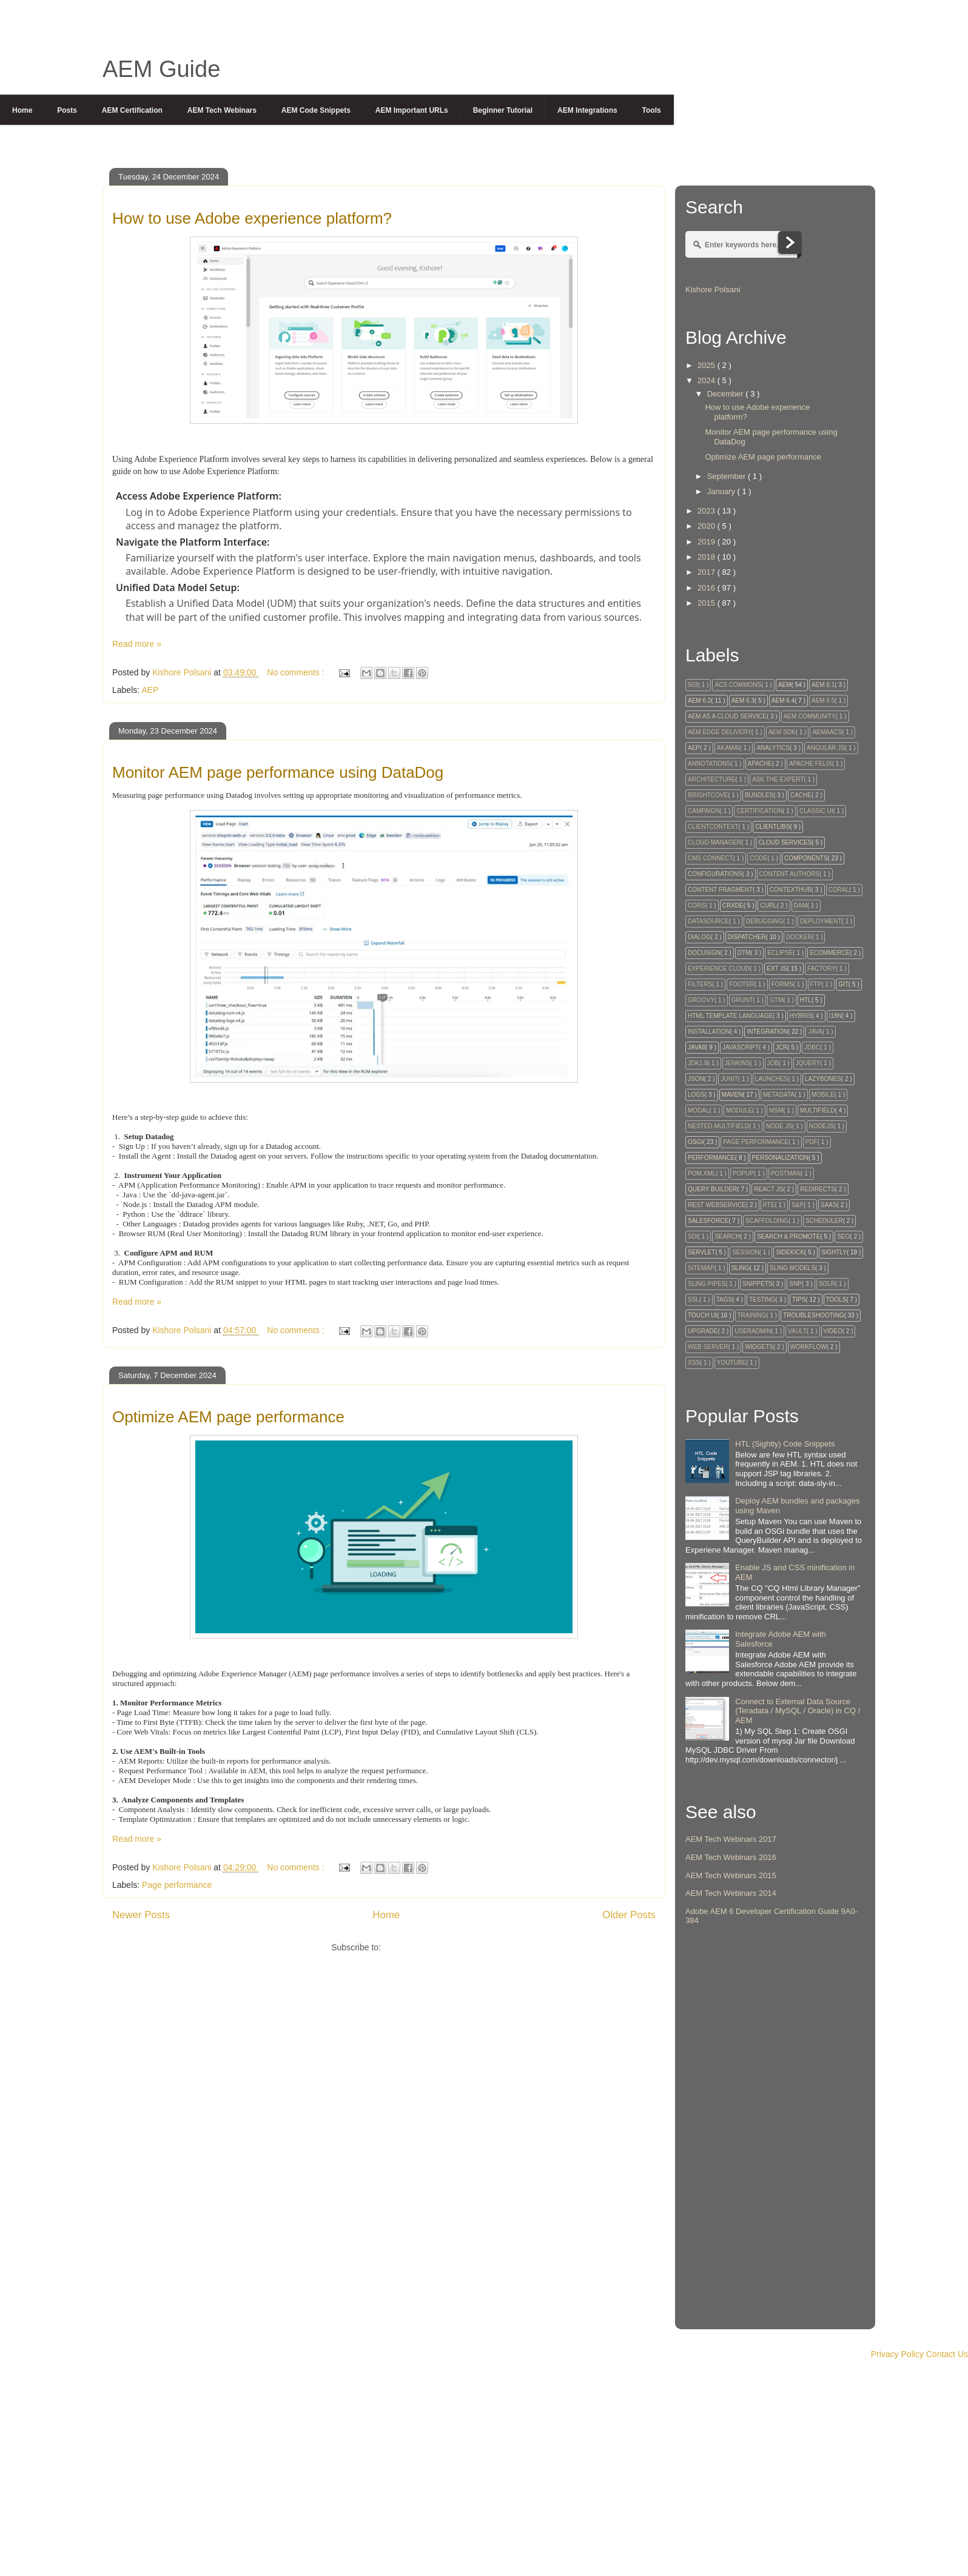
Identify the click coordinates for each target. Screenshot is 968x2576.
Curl (768, 905)
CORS (696, 905)
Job (773, 1063)
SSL (693, 1299)
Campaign (704, 811)
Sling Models (792, 1268)
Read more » (136, 644)
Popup (743, 1173)
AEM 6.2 (699, 700)
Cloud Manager (714, 842)
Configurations (715, 874)
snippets (757, 1283)
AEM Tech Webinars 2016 (730, 1857)
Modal (699, 1110)
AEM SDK (782, 732)
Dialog (699, 937)
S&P (798, 1205)
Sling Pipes (706, 1283)
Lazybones (823, 1079)
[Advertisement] (775, 2138)
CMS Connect (710, 858)
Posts (67, 110)
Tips (798, 1299)
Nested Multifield (718, 1126)
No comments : (296, 672)
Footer (742, 984)
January (722, 491)
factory (821, 968)
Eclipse (780, 952)
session (745, 1252)
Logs (696, 1094)
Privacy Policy (897, 2354)
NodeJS (821, 1126)
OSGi (695, 1142)
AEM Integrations (587, 110)
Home (22, 110)
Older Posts (629, 1915)
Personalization (780, 1157)
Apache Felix (810, 763)
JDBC (812, 1047)
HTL (806, 1000)
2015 (707, 602)
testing (762, 1299)
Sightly (834, 1252)
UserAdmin (752, 1331)
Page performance (177, 1885)
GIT (843, 984)
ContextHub (791, 889)
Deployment (821, 921)
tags (724, 1299)
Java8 (696, 1047)
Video (833, 1331)
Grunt (742, 1000)
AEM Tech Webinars (222, 110)
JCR (781, 1047)
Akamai (728, 747)
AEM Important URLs (411, 110)
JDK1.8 (698, 1063)
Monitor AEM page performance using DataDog (277, 772)
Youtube (731, 1362)
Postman (786, 1173)
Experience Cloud (719, 968)
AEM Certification (132, 110)
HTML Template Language (730, 1015)
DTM (744, 952)
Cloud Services (785, 842)
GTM (776, 1000)
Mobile (823, 1094)
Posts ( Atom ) (410, 1947)
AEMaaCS (827, 732)
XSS (694, 1362)
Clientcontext (713, 826)
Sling (740, 1268)
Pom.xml (702, 1173)
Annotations (709, 763)
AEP (149, 690)
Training (752, 1315)
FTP (816, 984)
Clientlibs (772, 826)
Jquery (808, 1063)
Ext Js (777, 968)
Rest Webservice (717, 1205)
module (739, 1110)
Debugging (764, 921)
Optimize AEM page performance (228, 1417)
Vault (797, 1331)
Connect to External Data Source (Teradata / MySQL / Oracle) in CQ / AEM (797, 1711)
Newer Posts (141, 1915)
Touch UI (702, 1315)
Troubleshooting (813, 1315)
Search (727, 1236)
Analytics (773, 747)
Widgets (759, 1346)
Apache (760, 763)
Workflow (808, 1346)
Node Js (779, 1126)
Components (806, 858)
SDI (693, 1236)
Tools (651, 110)
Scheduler (824, 1220)
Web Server (708, 1346)
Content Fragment (720, 889)
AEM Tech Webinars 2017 (730, 1839)
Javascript (740, 1047)
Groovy (701, 1000)
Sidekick (790, 1252)
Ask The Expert (778, 779)
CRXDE (733, 905)
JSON (696, 1079)
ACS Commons (737, 684)
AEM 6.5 (823, 700)
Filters (700, 984)
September (727, 476)
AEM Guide (161, 69)
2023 (707, 510)
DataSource (708, 921)
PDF (811, 1142)
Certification (759, 811)
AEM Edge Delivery (719, 732)
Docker (799, 937)
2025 (707, 365)
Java (815, 1031)
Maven (732, 1094)
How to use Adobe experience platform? (252, 218)
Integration (767, 1031)
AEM (785, 684)
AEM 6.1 (823, 684)
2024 (707, 380)
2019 (707, 541)
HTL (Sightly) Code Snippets (785, 1443)
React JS (768, 1189)
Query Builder (712, 1189)
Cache (801, 795)
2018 (707, 556)
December (726, 393)
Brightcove (708, 795)
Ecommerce (830, 952)
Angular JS (826, 747)
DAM (800, 905)
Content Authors (789, 874)
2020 (707, 525)
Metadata (779, 1094)
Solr (827, 1283)
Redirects (817, 1189)
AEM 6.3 (743, 700)
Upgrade (703, 1331)
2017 (707, 572)
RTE (769, 1205)
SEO (843, 1236)
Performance (711, 1157)
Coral (839, 889)
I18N (835, 1015)
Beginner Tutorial (503, 110)
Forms (782, 984)
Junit (729, 1079)
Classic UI (816, 811)
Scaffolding (766, 1220)
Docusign (704, 952)
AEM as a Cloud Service (727, 716)
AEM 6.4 (783, 700)
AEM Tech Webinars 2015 (730, 1875)
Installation (709, 1031)
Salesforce (708, 1220)
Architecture (711, 779)
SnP (795, 1283)
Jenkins (737, 1063)
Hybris (801, 1015)
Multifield (817, 1110)
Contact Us (947, 2354)
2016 (707, 587)
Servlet (701, 1252)
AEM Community (810, 716)
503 (693, 684)
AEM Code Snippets (316, 110)
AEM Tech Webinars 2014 (730, 1893)
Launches (771, 1079)
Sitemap (701, 1268)
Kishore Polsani (712, 289)
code (758, 858)
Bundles (759, 795)
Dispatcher (747, 937)
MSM (776, 1110)
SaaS (829, 1205)
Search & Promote (788, 1236)
